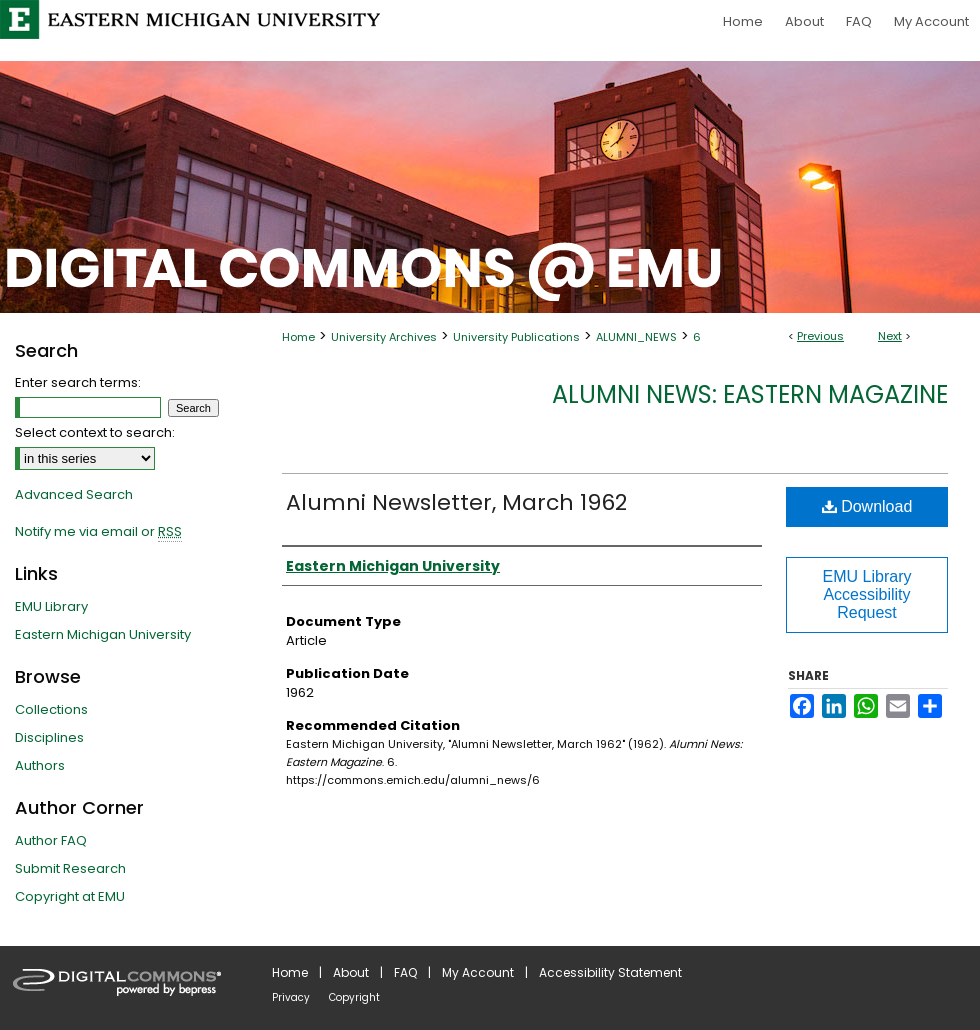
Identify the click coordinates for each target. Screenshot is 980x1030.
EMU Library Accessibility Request (867, 594)
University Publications (516, 337)
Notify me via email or (98, 532)
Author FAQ (51, 840)
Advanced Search (74, 494)
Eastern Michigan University (103, 634)
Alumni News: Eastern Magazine (750, 394)
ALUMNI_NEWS (636, 337)
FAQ (405, 972)
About (351, 972)
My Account (478, 972)
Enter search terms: (78, 382)
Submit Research (70, 868)
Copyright (354, 997)
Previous (820, 336)
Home (298, 337)
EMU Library (51, 606)
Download (867, 506)
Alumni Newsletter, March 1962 (456, 502)
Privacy (291, 997)
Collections (51, 709)
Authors (40, 765)
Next (890, 336)
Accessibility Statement (610, 972)
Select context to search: (95, 432)
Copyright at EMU (70, 896)
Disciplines (49, 737)
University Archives (384, 337)
